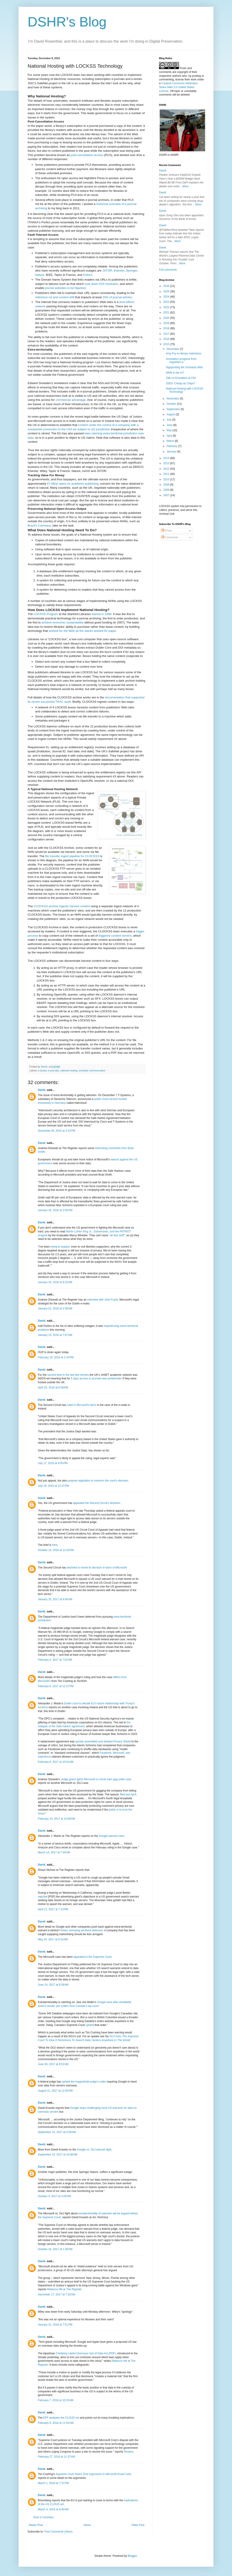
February (172, 446)
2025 (166, 291)
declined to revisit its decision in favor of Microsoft (96, 1567)
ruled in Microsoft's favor (81, 1405)
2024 (166, 296)
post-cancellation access (87, 155)
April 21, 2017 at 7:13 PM (53, 1909)
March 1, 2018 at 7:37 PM (53, 2483)
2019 (166, 323)
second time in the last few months (68, 1374)
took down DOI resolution (101, 284)
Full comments (168, 269)
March (171, 441)
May (169, 430)
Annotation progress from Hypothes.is (181, 360)
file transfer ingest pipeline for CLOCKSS (72, 856)
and (54, 297)
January (172, 451)
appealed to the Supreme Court (92, 1956)
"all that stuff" (117, 1235)
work (193, 79)
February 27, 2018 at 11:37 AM (56, 2456)
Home (87, 2525)
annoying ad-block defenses (81, 1930)
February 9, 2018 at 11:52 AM (55, 2422)
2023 (166, 301)
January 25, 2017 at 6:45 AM (55, 1599)
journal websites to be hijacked (65, 288)
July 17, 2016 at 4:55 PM (53, 1463)
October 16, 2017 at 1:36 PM (55, 2249)
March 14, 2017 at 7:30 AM (54, 1852)
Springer (131, 270)
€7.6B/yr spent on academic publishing (73, 483)
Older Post (137, 2525)
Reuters (128, 2451)
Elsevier (119, 270)
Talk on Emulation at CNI (181, 378)
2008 (166, 489)
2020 (166, 318)
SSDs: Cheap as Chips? (180, 383)
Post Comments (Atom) (58, 2531)
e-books (42, 1070)
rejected (43, 1896)
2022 (166, 307)
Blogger (132, 2555)
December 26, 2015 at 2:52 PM (56, 1130)
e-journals (53, 1070)
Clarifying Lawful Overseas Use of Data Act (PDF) (86, 2353)
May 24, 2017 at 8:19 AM (53, 1939)
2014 (166, 458)
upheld (90, 2025)
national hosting (68, 1070)
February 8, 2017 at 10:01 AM (55, 1761)
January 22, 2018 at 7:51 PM (55, 2324)
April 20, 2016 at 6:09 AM (53, 1387)
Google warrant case (111, 1836)
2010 (166, 479)
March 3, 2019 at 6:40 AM (53, 2509)
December (173, 349)
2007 (166, 495)
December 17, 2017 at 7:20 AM (56, 2294)
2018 (166, 328)
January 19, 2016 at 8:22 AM (55, 1282)
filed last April (128, 1794)
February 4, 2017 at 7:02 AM (55, 1659)
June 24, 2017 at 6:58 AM (53, 1984)
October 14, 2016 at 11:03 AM (56, 1550)
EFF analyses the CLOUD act (61, 2417)
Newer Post (36, 2525)
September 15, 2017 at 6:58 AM (57, 2132)
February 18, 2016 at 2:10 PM (56, 1357)
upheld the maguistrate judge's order (84, 2081)
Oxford (87, 275)
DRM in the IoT (175, 372)
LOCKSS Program (46, 614)
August (171, 414)
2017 (166, 333)
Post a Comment (43, 2517)
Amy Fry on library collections (183, 353)
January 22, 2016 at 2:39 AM (55, 1308)
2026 (166, 286)
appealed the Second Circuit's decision (96, 1503)
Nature (39, 275)
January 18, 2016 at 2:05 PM (55, 1210)
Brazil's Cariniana (39, 525)
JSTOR (107, 270)
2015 (166, 344)
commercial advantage (71, 400)
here (55, 1545)
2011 (166, 474)
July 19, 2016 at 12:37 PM (53, 1485)
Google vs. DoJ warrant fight (94, 2149)
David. (42, 1090)
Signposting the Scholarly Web (184, 367)
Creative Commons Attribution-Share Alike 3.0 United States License (178, 87)
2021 (166, 312)
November (173, 398)
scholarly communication (92, 1070)
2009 (166, 484)
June (170, 425)
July (169, 419)
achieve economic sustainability (63, 622)
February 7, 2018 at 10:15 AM (55, 2400)
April (170, 435)
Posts (167, 530)
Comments (170, 537)
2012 (166, 468)
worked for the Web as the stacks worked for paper (82, 631)
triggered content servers (115, 935)
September (174, 409)
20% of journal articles (117, 297)
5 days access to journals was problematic (96, 1378)
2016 (166, 339)
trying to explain (60, 1246)
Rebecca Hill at (64, 2289)
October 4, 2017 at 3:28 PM (54, 2196)
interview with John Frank (102, 1299)
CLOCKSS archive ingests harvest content (62, 906)
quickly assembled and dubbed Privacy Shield (102, 1741)
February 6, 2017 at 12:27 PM (56, 1686)
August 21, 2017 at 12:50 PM (55, 2090)
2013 (166, 463)
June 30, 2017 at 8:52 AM (53, 2064)
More (185, 186)
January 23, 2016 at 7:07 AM (55, 1335)
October (172, 403)
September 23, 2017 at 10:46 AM (57, 2154)
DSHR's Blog (67, 21)
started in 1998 (101, 614)
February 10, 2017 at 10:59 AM (56, 1818)
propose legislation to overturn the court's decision (98, 1480)
